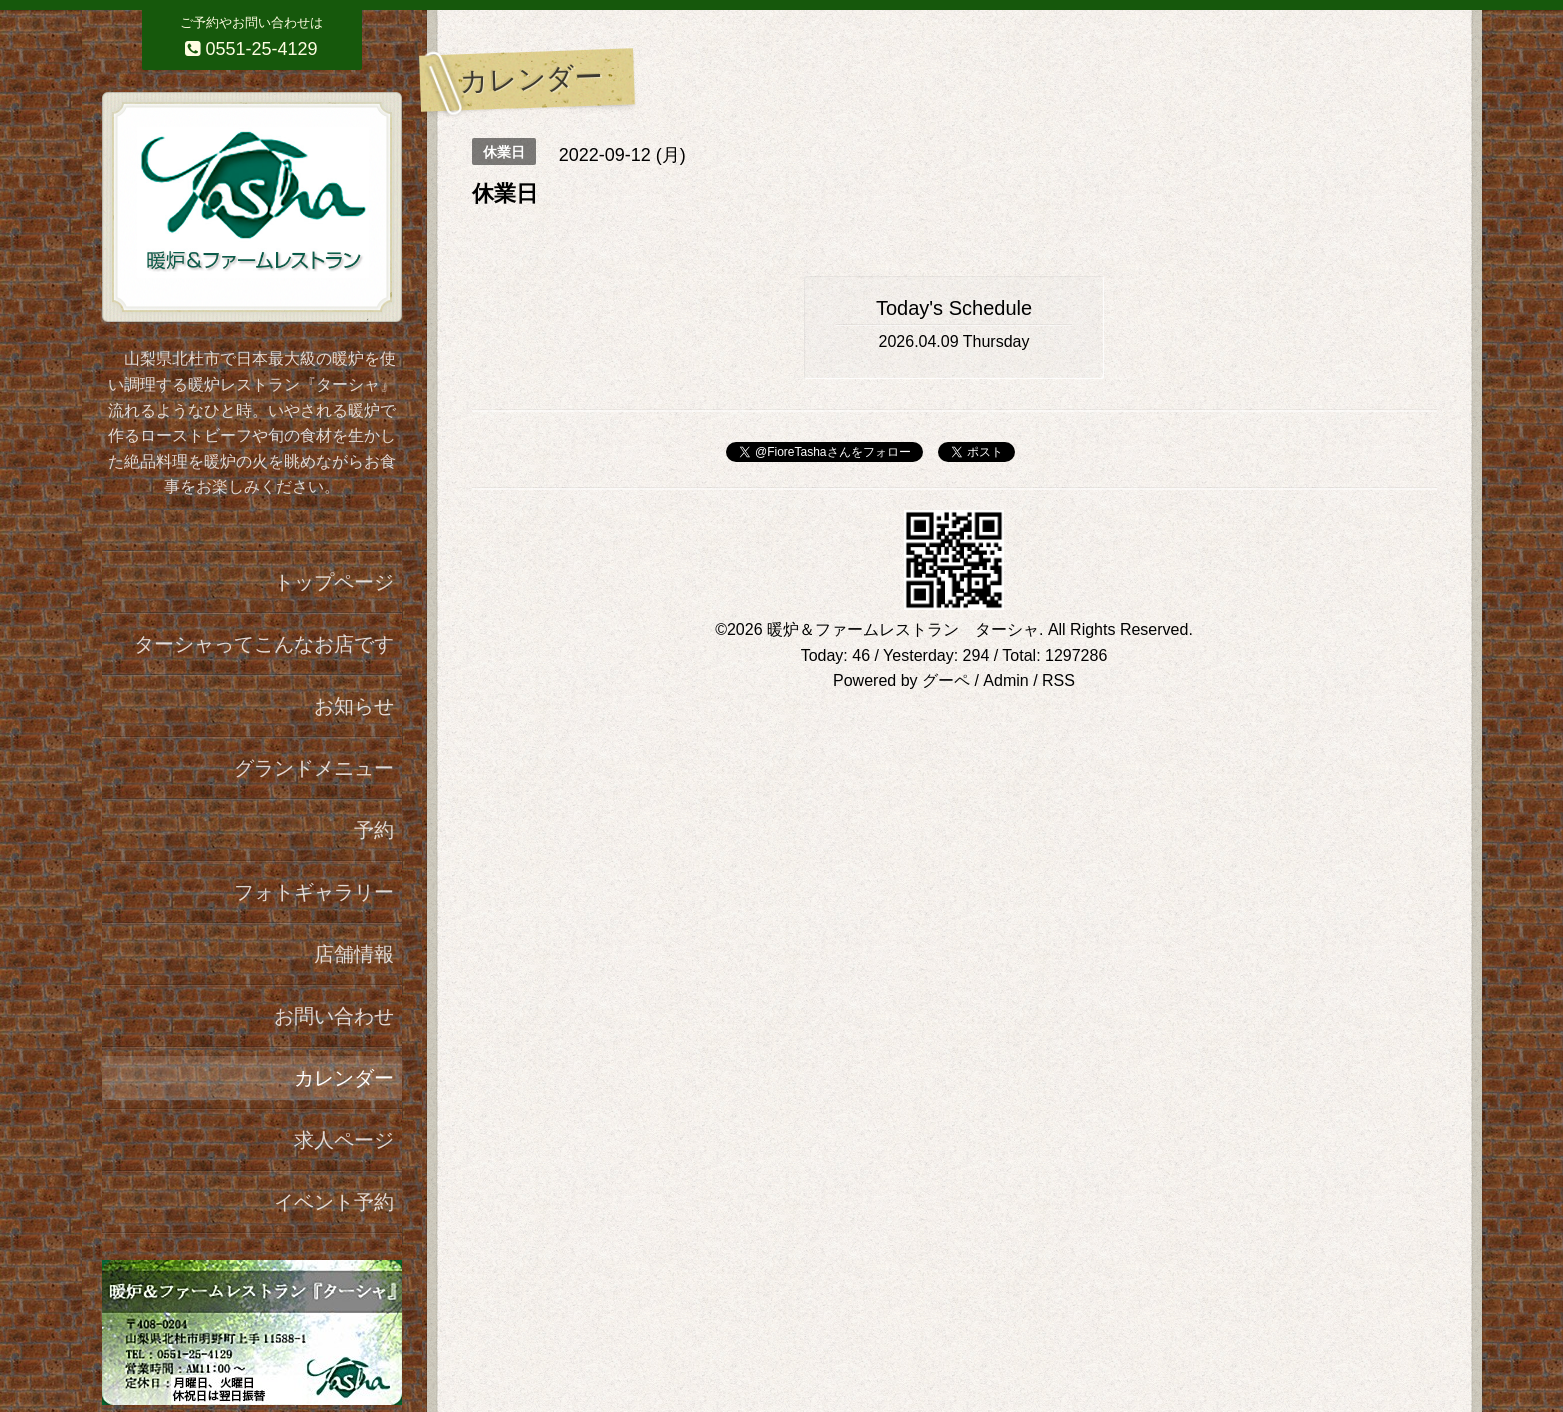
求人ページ (344, 1140)
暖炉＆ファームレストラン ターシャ (903, 629)
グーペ (946, 680)
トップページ (334, 582)
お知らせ (354, 706)
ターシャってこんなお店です (264, 644)
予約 (374, 830)
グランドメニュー (314, 768)
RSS (1058, 680)
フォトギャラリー (314, 892)
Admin (1005, 680)
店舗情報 (354, 954)
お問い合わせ (334, 1016)
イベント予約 (334, 1202)
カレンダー (344, 1078)
